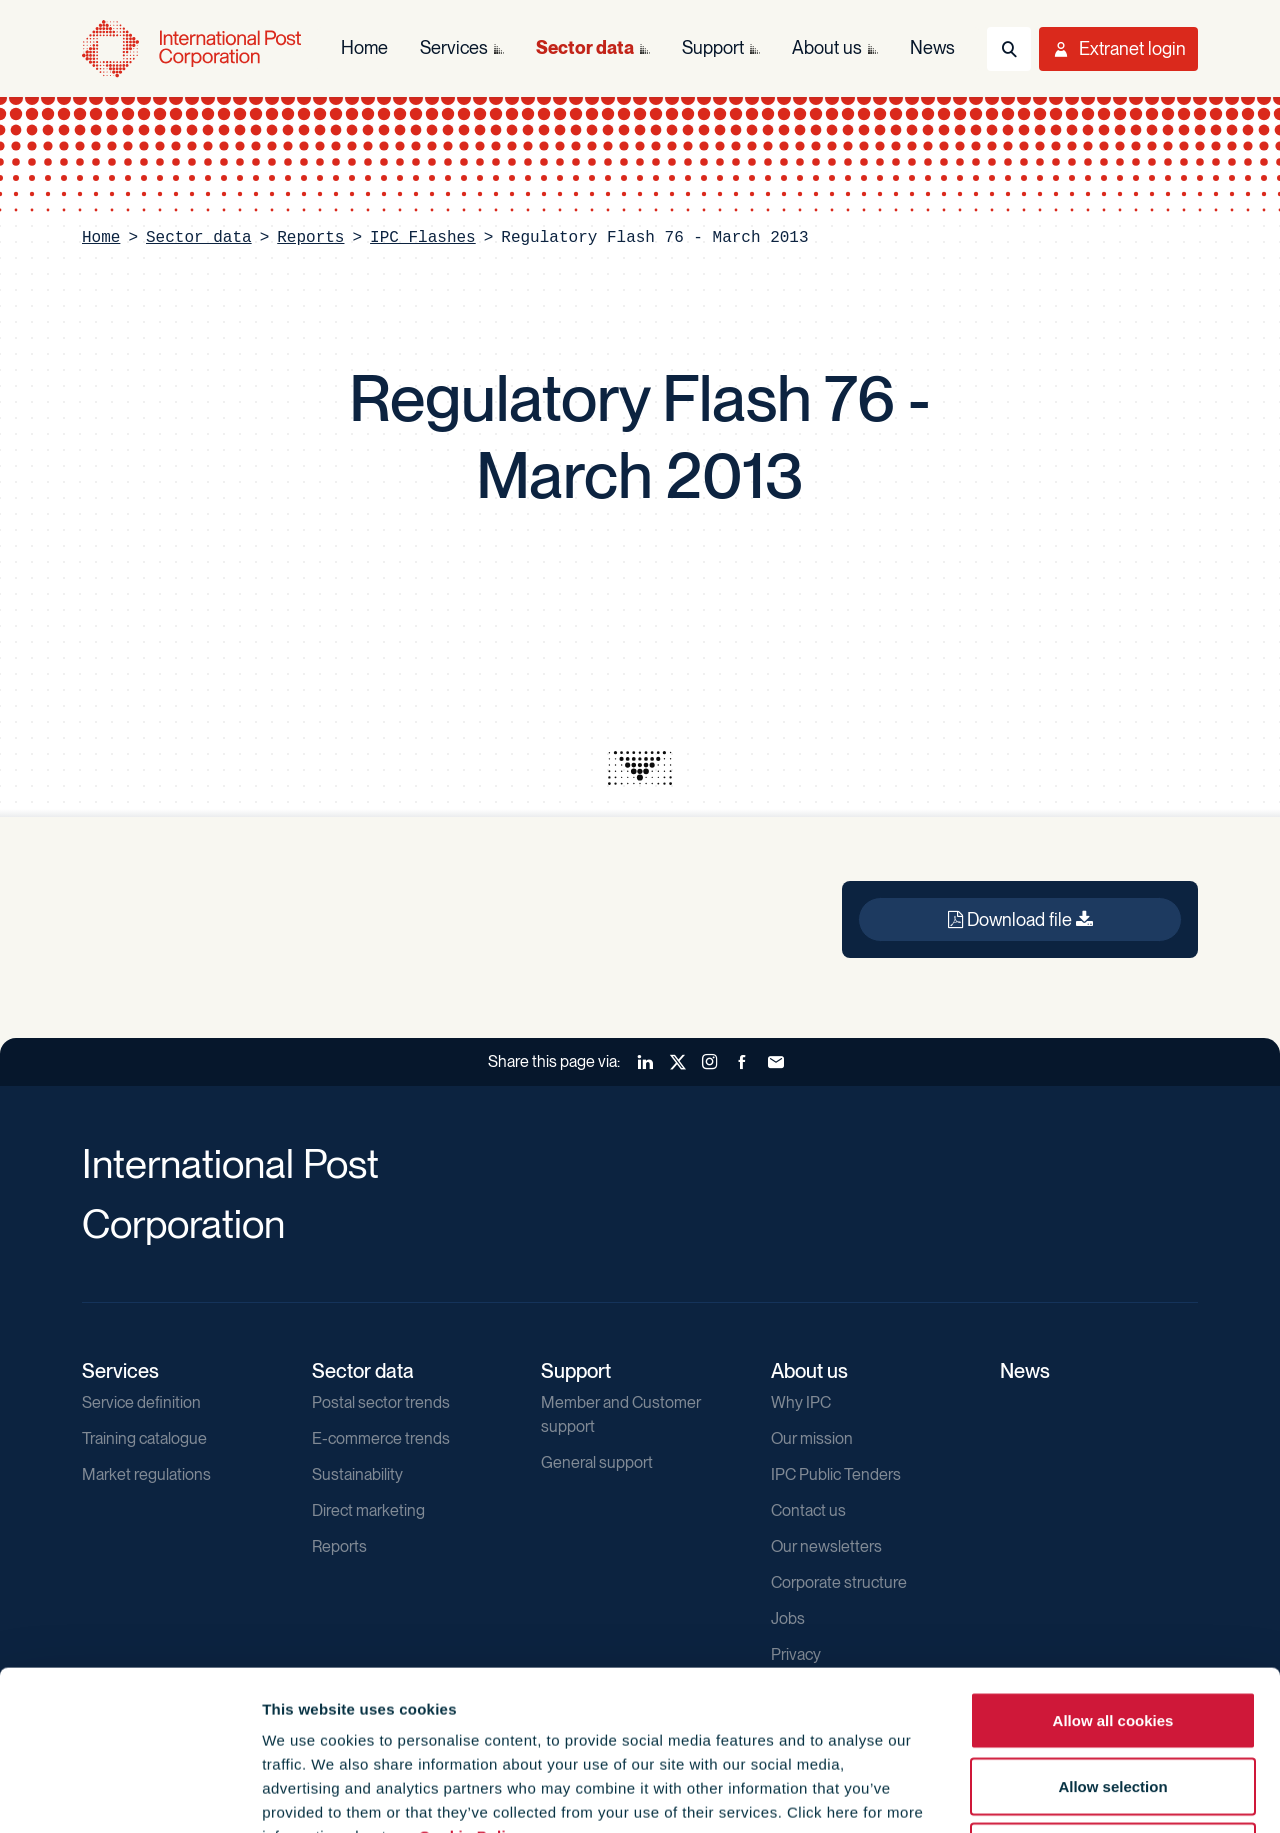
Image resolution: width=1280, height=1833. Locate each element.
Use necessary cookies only (1113, 1701)
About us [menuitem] (827, 47)
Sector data (199, 238)
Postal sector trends (381, 1402)
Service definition (141, 1402)
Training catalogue (144, 1438)
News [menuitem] (932, 47)
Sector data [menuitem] (585, 47)
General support (597, 1462)
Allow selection (1112, 1636)
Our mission (812, 1438)
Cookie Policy (471, 1686)
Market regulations (146, 1474)
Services (120, 1371)
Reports (310, 238)
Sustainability (357, 1474)
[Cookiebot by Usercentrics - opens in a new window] (129, 1794)
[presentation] (640, 768)
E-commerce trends (381, 1438)
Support (576, 1371)
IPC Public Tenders (836, 1474)
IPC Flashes (423, 238)
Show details (1081, 1793)
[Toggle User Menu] (1118, 49)
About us (809, 1371)
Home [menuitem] (364, 47)
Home (101, 238)
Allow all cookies (1113, 1570)
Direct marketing (368, 1510)
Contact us (808, 1510)
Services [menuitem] (454, 47)
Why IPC (801, 1402)
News (1025, 1371)
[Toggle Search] (1009, 49)
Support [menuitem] (713, 47)
